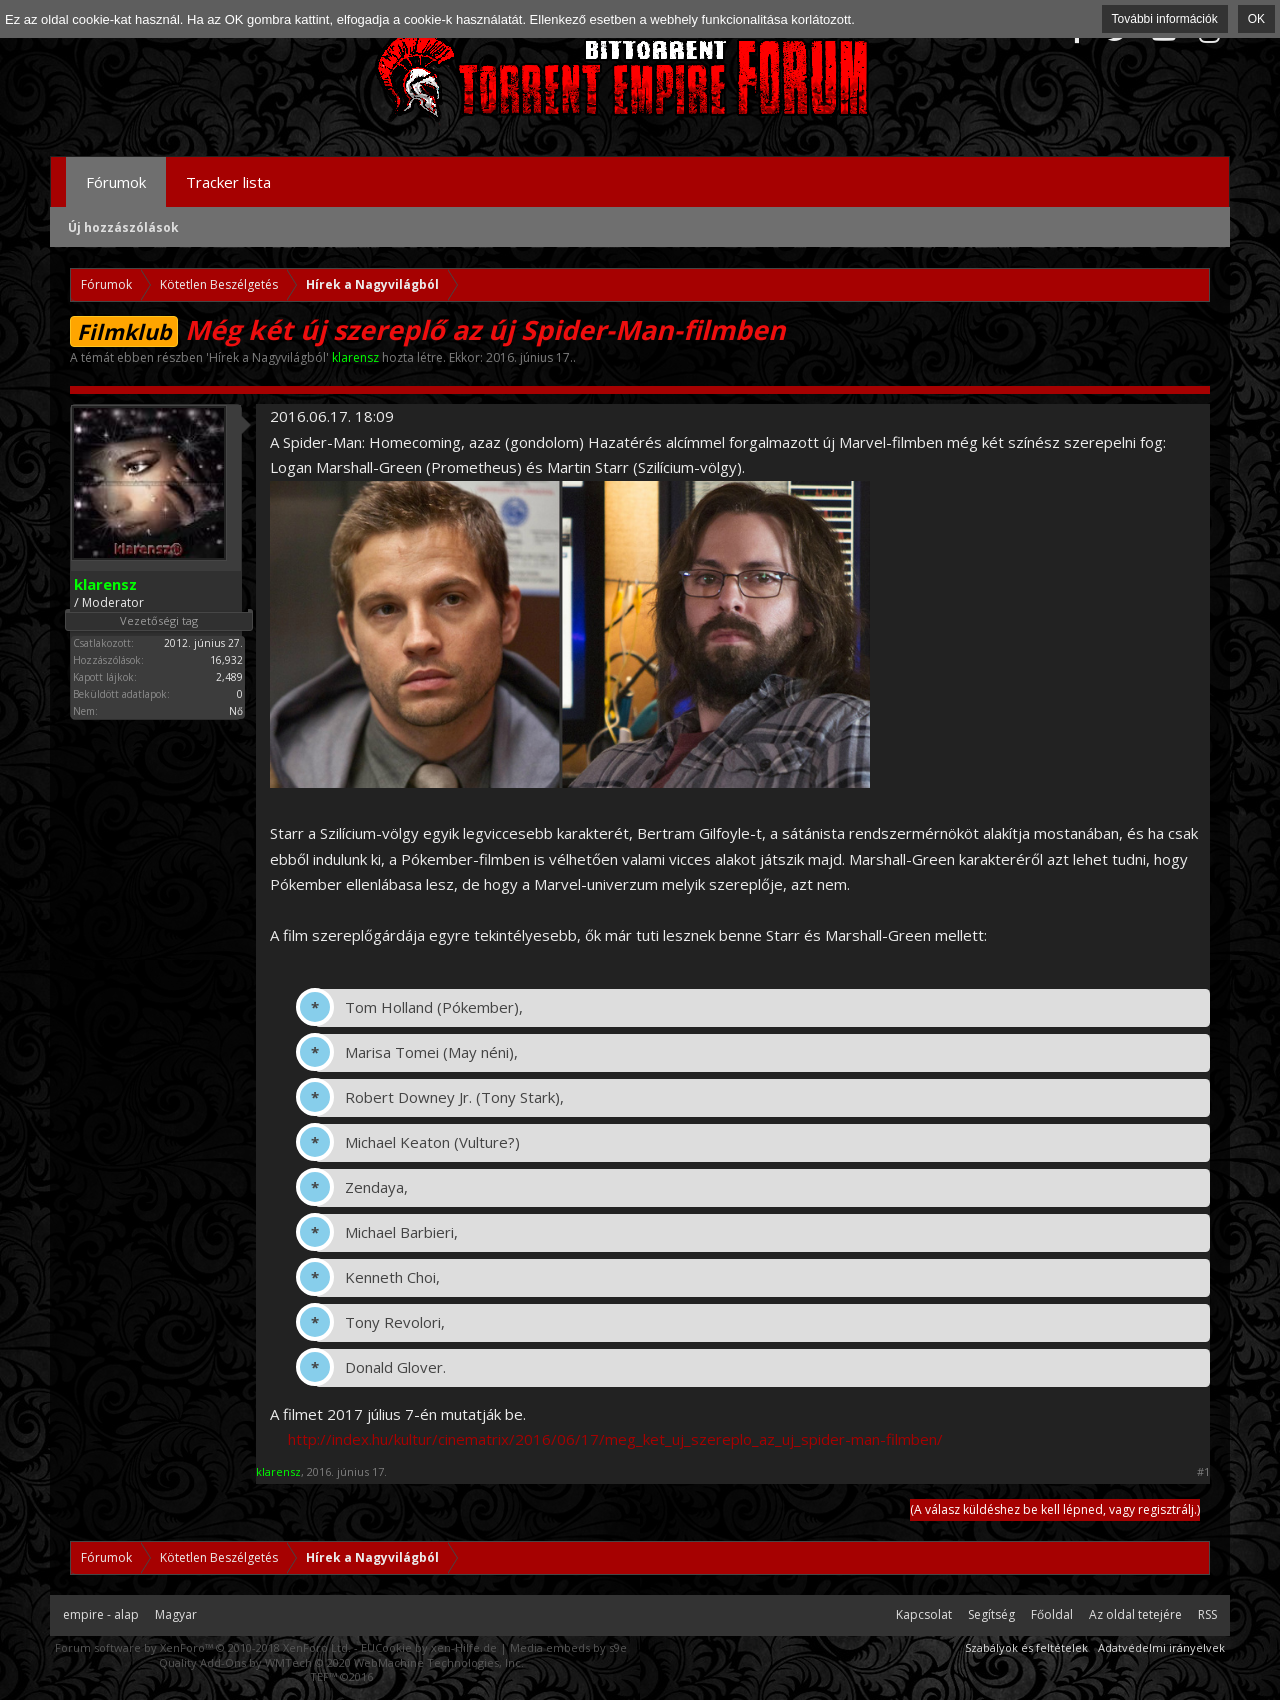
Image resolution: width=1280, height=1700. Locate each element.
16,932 (226, 660)
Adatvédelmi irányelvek (1161, 1647)
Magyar (176, 1614)
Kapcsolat (924, 1614)
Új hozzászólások (123, 227)
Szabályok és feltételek (1026, 1647)
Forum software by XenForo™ (203, 1647)
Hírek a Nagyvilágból (267, 357)
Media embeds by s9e (568, 1647)
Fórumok (116, 182)
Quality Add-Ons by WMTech (341, 1662)
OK (1256, 19)
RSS (1207, 1614)
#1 (1203, 1472)
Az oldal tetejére (1135, 1614)
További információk (1165, 19)
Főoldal (1052, 1614)
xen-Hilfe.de (464, 1647)
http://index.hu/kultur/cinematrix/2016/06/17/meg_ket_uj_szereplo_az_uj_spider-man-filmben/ (615, 1439)
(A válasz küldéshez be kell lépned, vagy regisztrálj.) (1055, 1509)
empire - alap (101, 1614)
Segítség (991, 1614)
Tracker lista (228, 182)
